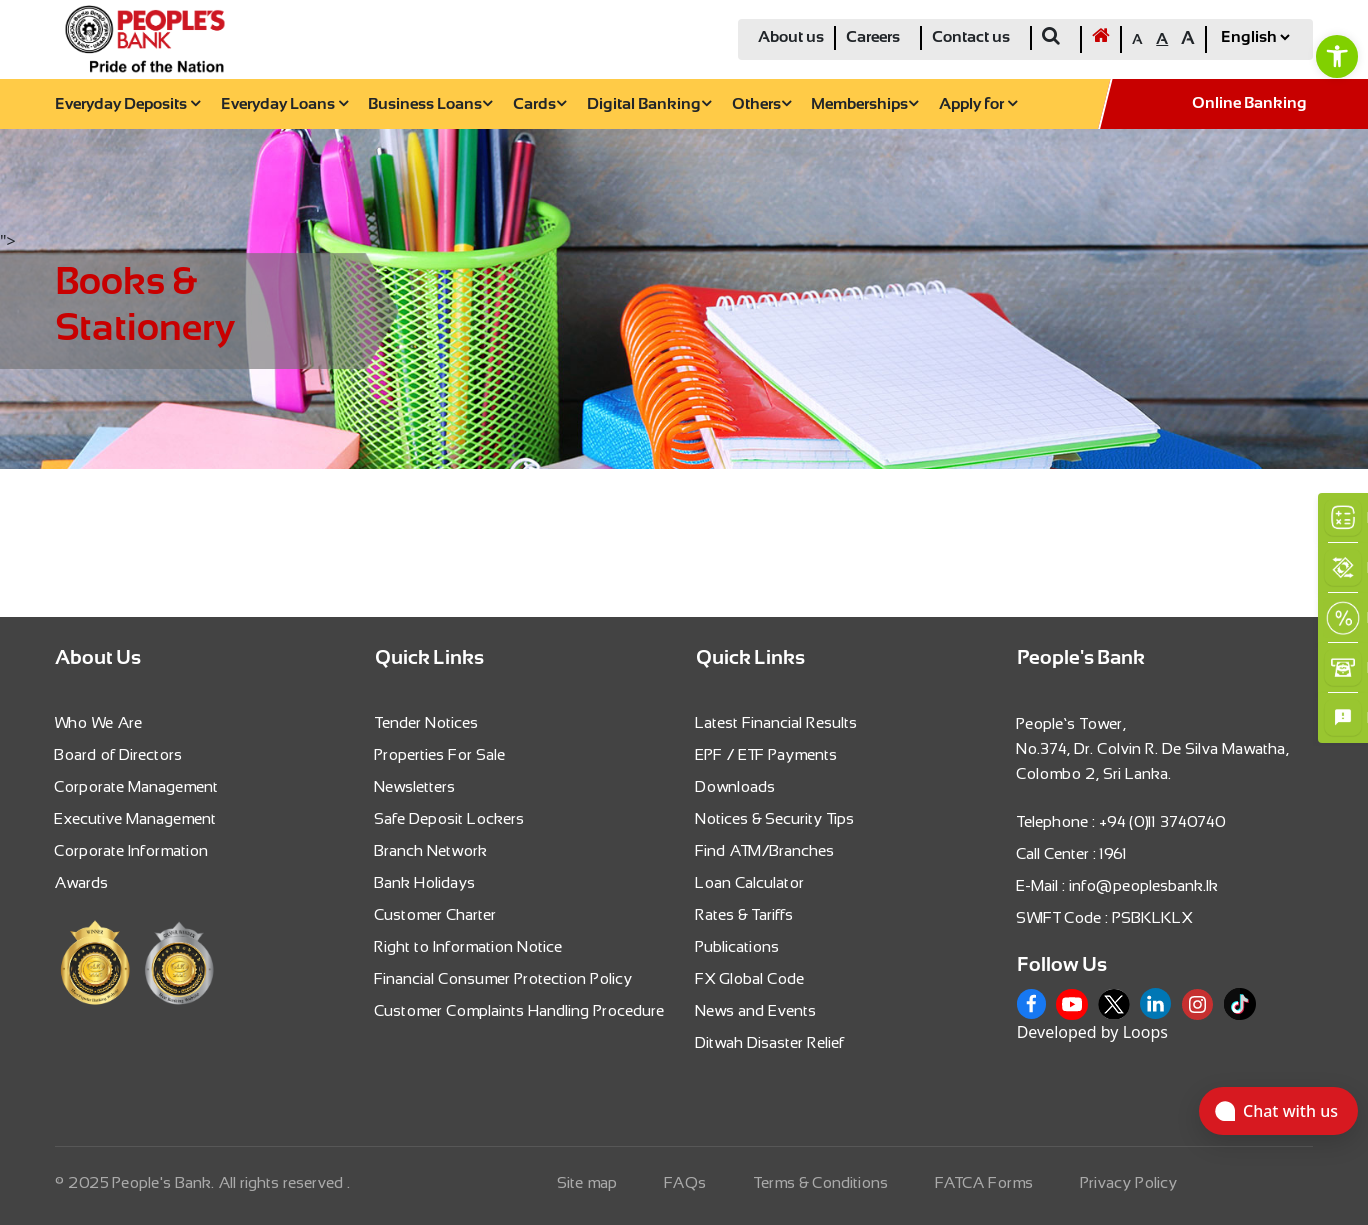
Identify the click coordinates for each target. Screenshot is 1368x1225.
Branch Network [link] (431, 850)
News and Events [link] (756, 1010)
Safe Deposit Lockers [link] (450, 818)
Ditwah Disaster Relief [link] (770, 1042)
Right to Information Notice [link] (469, 946)
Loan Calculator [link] (750, 882)
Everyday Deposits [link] (127, 104)
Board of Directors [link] (119, 754)
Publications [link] (738, 946)
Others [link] (761, 104)
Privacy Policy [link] (1129, 1182)
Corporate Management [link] (137, 786)
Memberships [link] (864, 104)
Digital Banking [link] (649, 104)
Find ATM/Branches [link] (765, 850)
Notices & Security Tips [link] (775, 818)
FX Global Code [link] (750, 978)
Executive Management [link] (136, 818)
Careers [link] (873, 37)
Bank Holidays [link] (425, 882)
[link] (1337, 56)
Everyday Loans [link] (284, 104)
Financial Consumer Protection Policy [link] (504, 978)
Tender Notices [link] (427, 722)
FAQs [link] (686, 1182)
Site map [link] (588, 1182)
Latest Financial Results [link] (777, 722)
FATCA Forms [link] (985, 1182)
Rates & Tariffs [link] (745, 914)
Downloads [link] (736, 786)
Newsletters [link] (415, 786)
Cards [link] (539, 104)
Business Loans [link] (430, 104)
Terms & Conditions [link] (821, 1182)
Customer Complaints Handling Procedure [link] (520, 1010)
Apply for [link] (978, 104)
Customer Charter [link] (436, 914)
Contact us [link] (971, 37)
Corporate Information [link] (132, 850)
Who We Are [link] (99, 722)
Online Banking (1249, 103)
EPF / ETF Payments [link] (767, 754)
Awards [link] (82, 882)
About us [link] (791, 37)
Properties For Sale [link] (440, 754)
